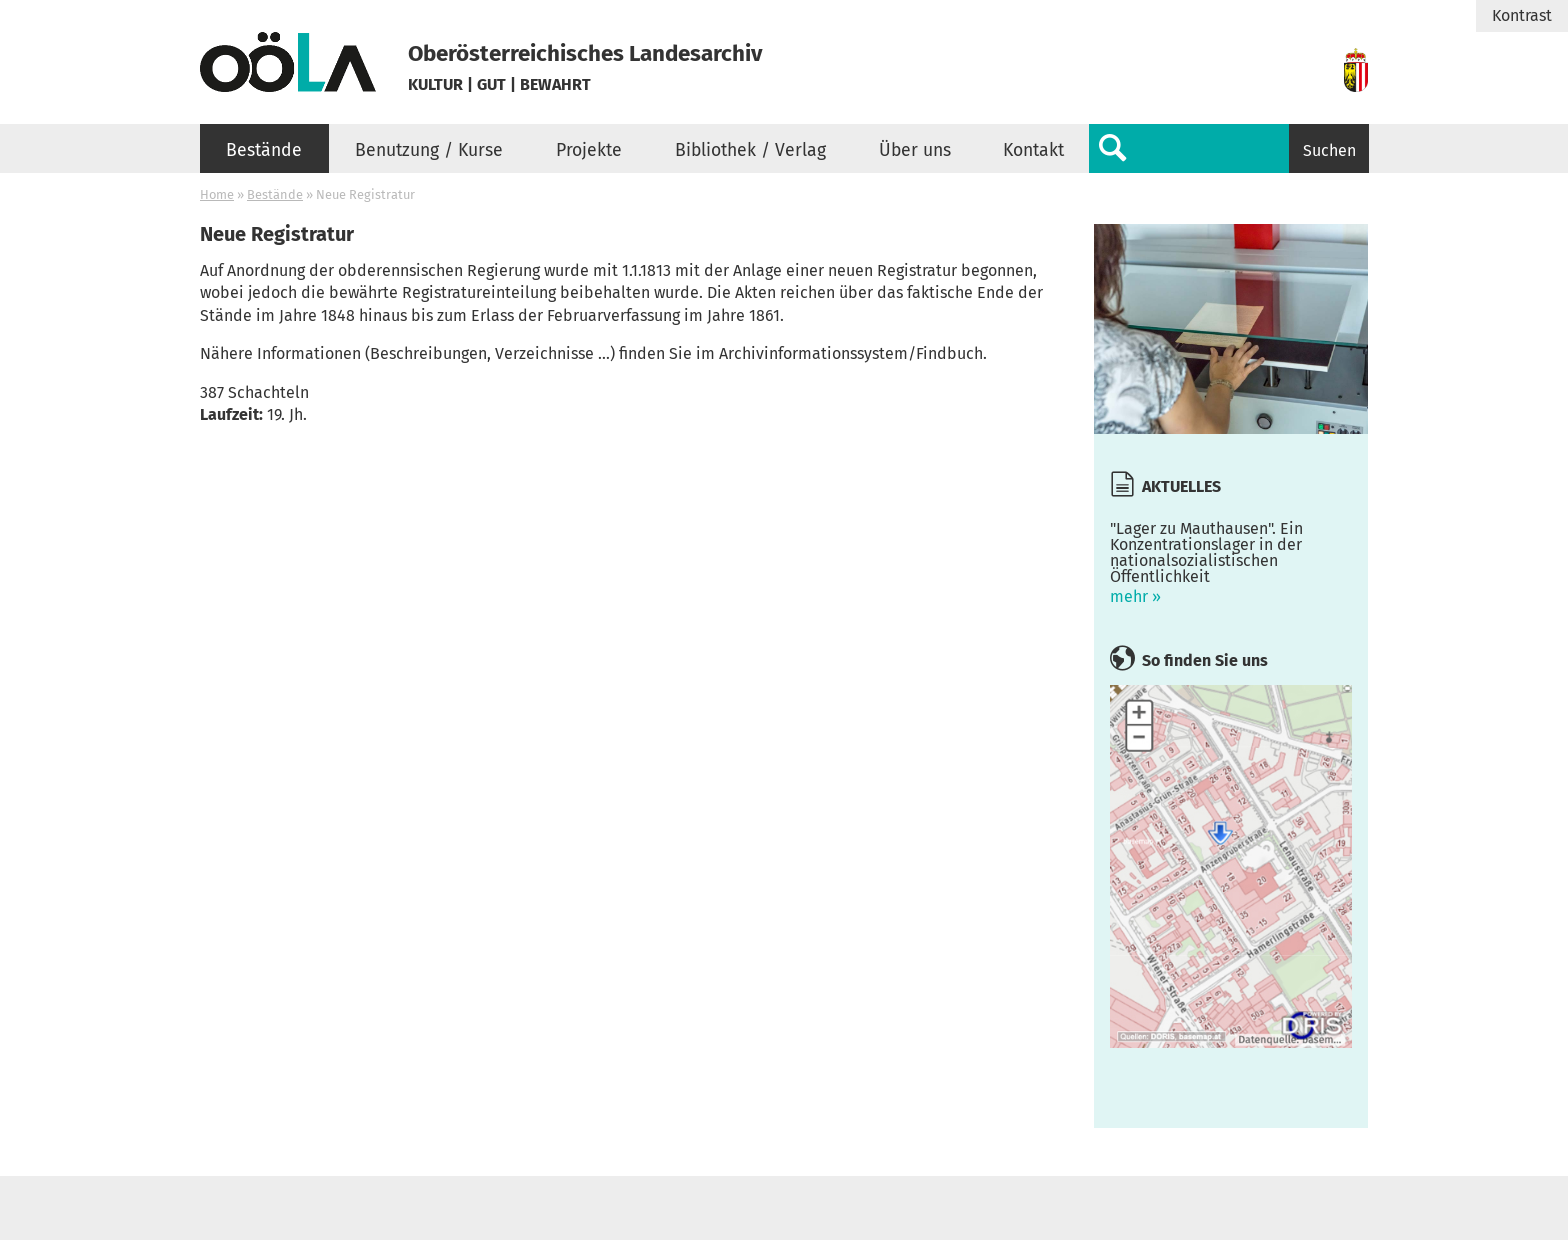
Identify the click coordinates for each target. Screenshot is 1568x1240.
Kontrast (1522, 16)
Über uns (915, 150)
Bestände (264, 150)
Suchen (1329, 150)
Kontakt (1033, 150)
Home (217, 194)
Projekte (589, 150)
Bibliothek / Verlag (750, 150)
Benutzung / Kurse (429, 150)
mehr (1231, 558)
